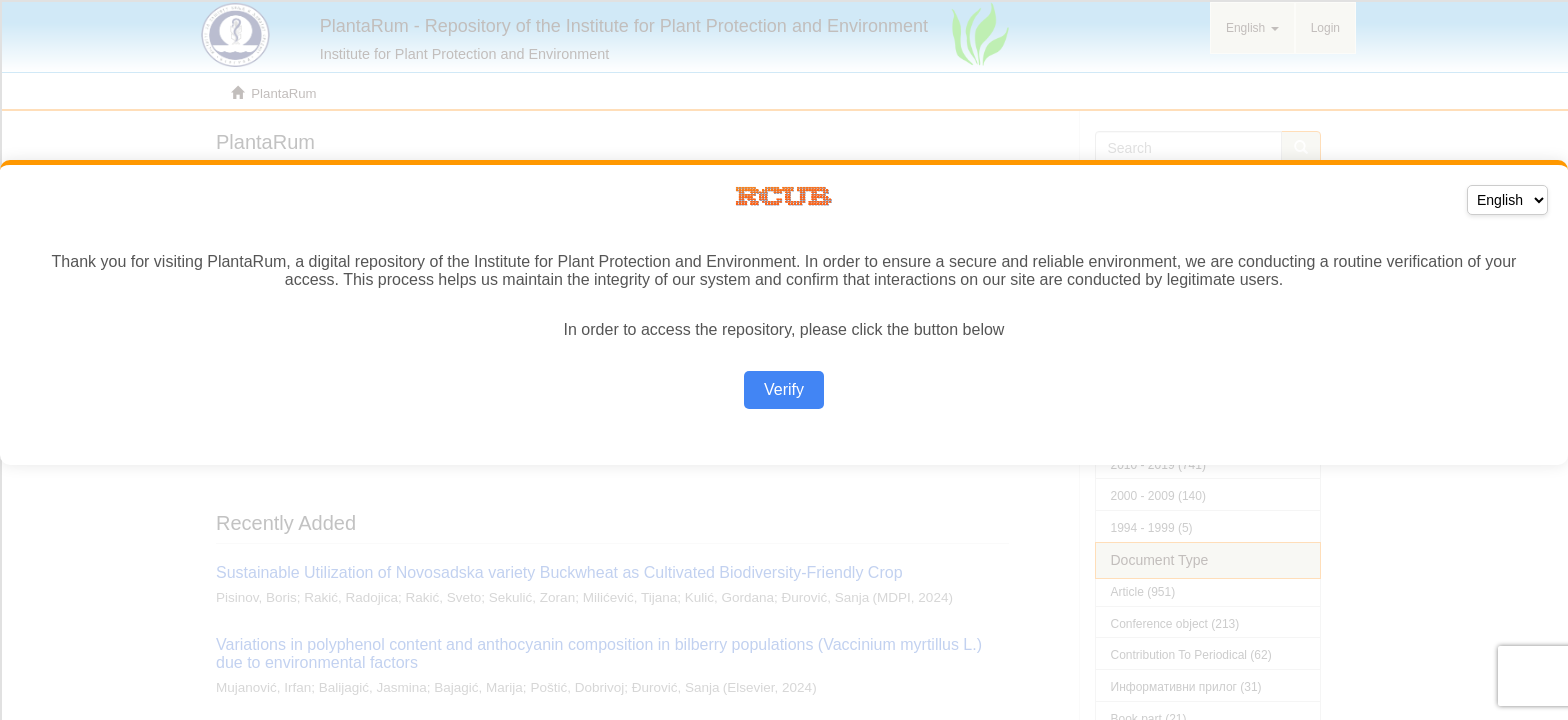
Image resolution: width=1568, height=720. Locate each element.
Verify (784, 389)
